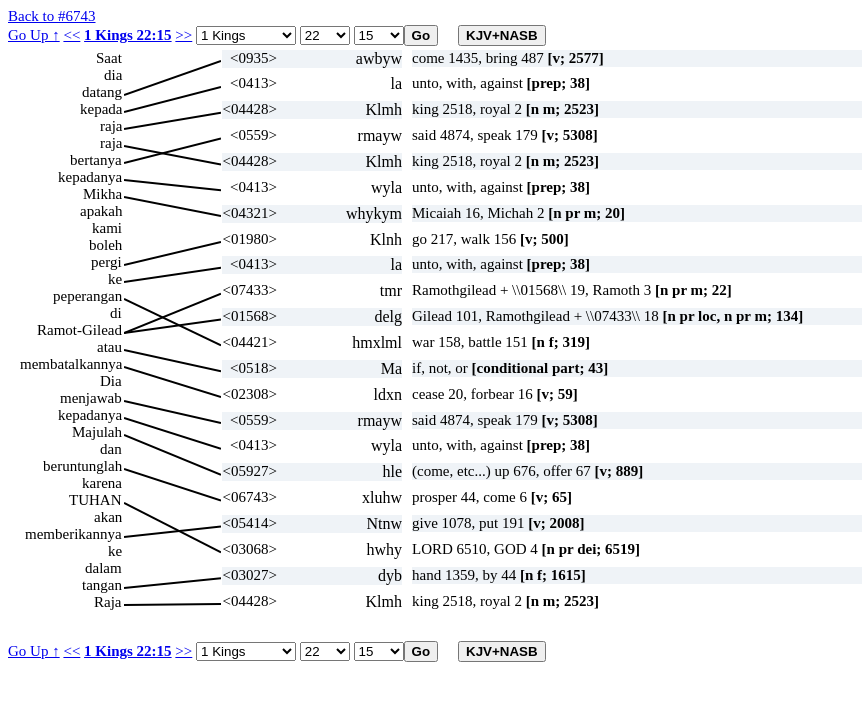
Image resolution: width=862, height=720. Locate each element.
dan (111, 449)
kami (107, 228)
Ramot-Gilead (79, 330)
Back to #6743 (52, 16)
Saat (109, 58)
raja (111, 126)
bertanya (96, 160)
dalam (103, 568)
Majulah (97, 432)
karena (102, 483)
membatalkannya (71, 364)
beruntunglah (82, 466)
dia (113, 75)
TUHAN (95, 500)
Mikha (102, 194)
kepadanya (90, 177)
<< (71, 35)
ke (115, 279)
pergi (106, 262)
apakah (101, 211)
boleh (105, 245)
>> (183, 35)
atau (109, 347)
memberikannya (73, 534)
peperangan (87, 296)
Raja (108, 602)
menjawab (91, 398)
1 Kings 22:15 (128, 35)
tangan (102, 585)
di (116, 313)
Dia (111, 381)
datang (102, 92)
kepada (101, 109)
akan (108, 517)
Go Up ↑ (34, 35)
